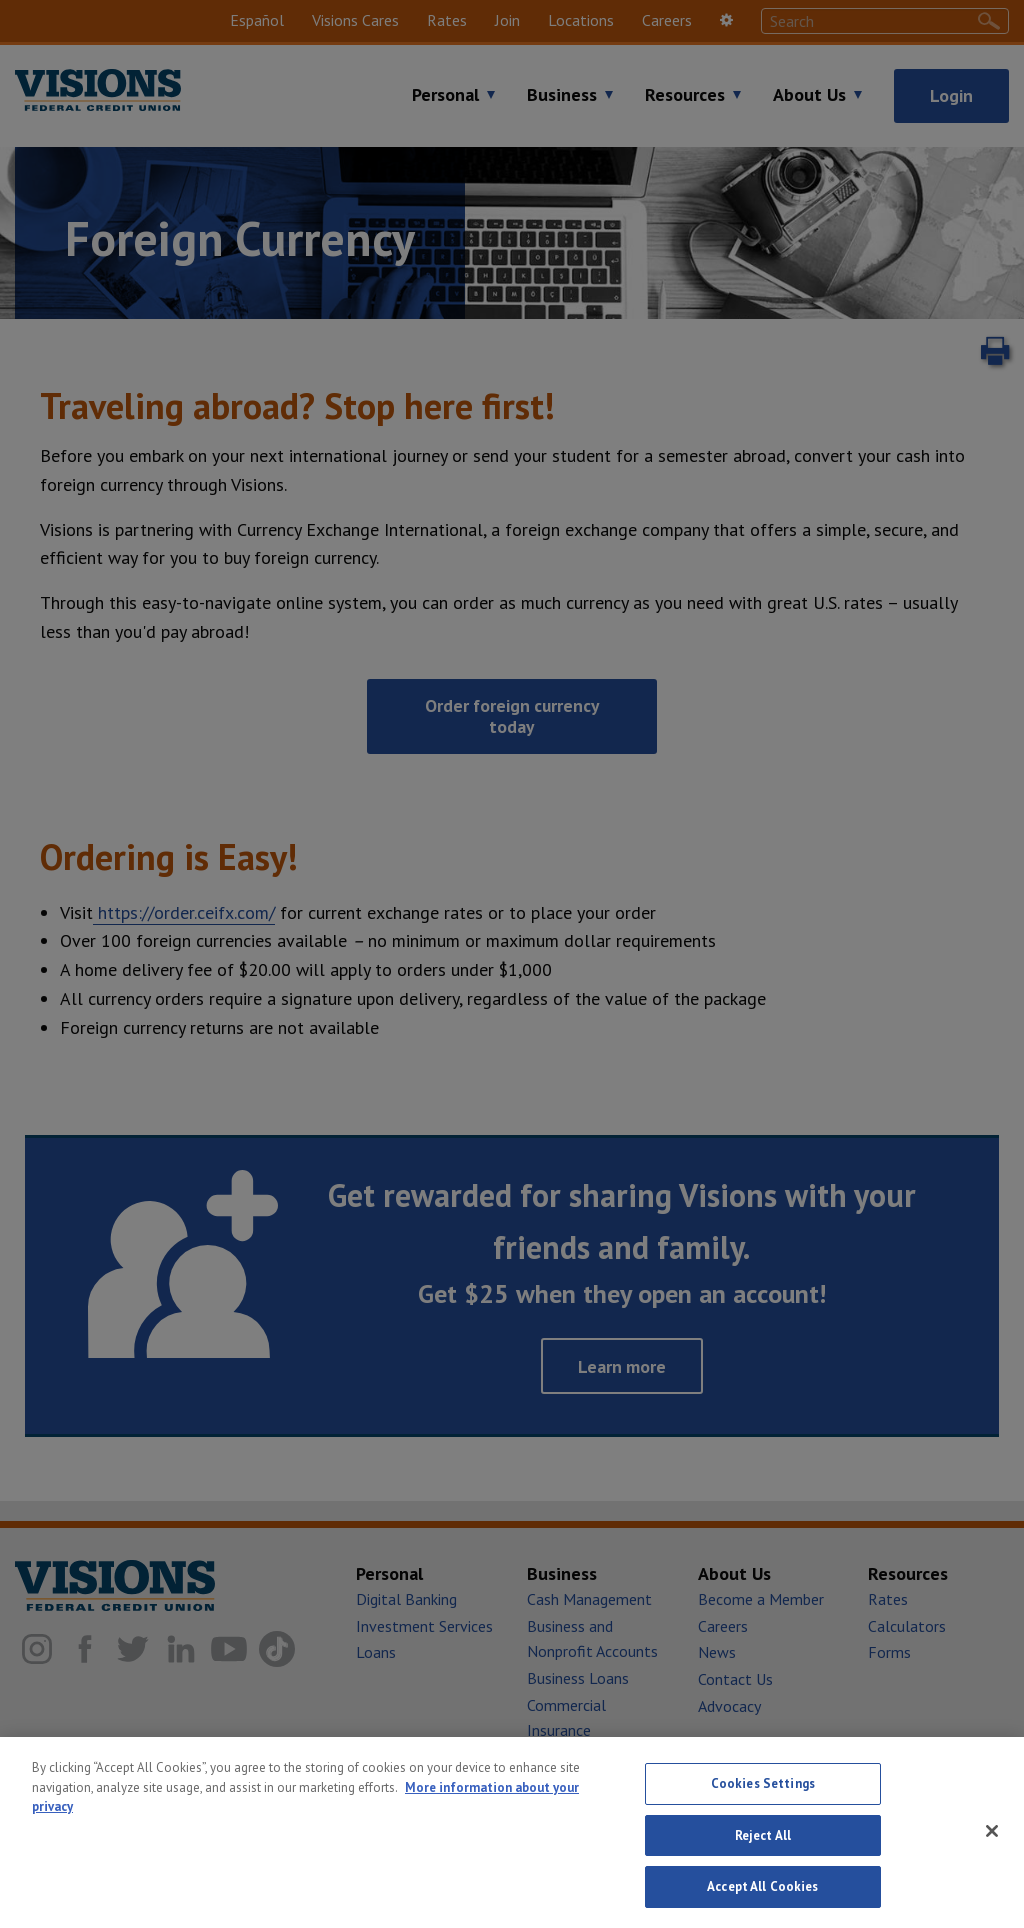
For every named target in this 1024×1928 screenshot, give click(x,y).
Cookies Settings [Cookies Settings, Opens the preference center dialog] (763, 1792)
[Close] (992, 1840)
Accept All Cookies (762, 1896)
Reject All (763, 1844)
